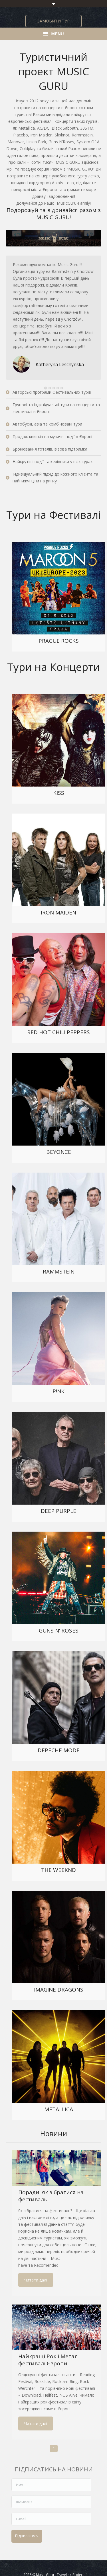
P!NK (58, 1391)
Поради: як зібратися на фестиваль (51, 2196)
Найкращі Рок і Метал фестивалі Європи (48, 2360)
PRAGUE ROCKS (59, 640)
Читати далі (35, 2280)
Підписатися (27, 2535)
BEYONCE (58, 1152)
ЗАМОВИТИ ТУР (53, 21)
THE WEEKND (58, 1870)
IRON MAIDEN (58, 912)
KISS (58, 793)
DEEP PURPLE (58, 1511)
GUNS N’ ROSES (58, 1630)
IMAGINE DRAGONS (58, 1989)
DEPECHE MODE (59, 1750)
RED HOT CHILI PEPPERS (58, 1032)
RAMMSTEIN (58, 1271)
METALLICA (58, 2109)
